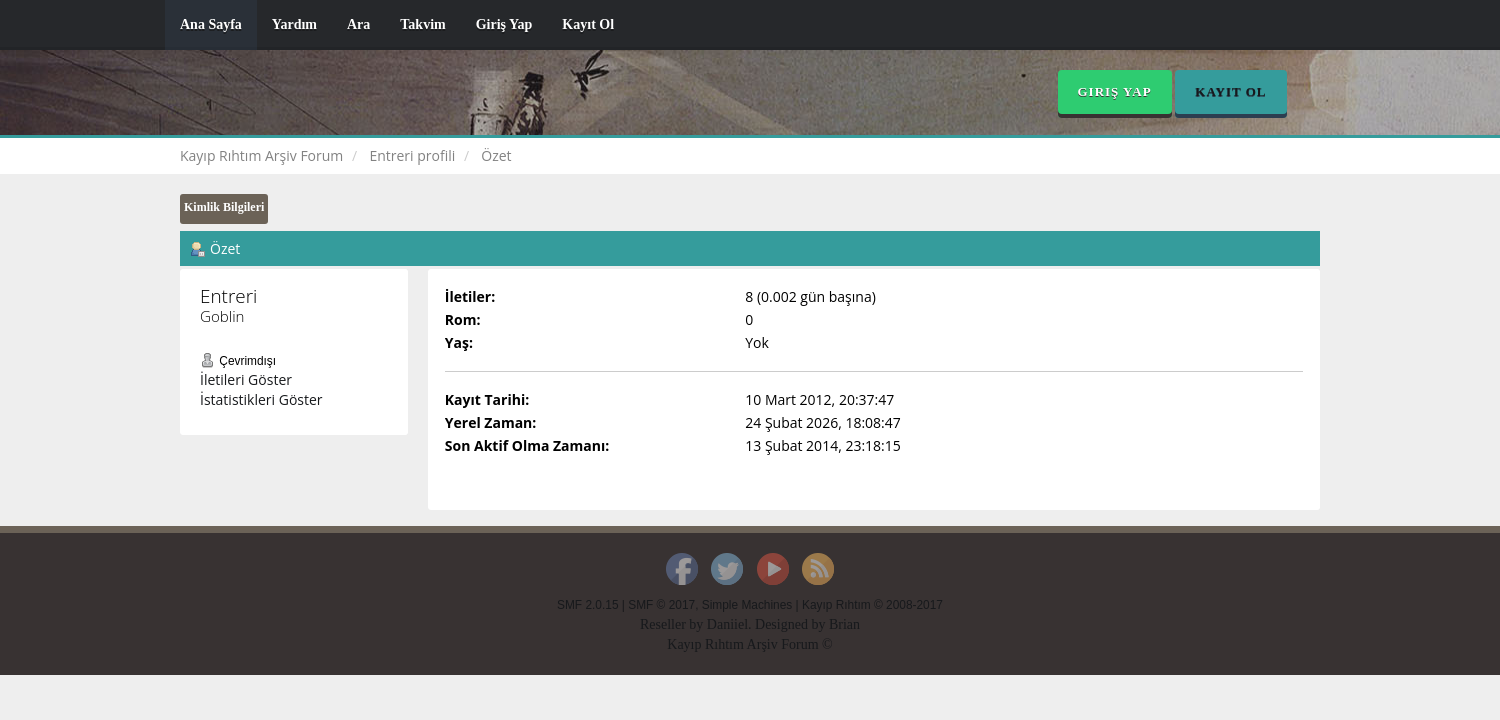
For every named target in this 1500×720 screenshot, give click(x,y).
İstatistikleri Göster (261, 399)
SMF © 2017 (661, 605)
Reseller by (673, 624)
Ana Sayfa (211, 24)
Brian (844, 624)
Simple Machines (747, 605)
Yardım (294, 24)
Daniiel (727, 624)
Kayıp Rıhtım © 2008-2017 (872, 605)
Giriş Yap (504, 24)
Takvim (422, 24)
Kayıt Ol (588, 24)
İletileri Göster (246, 379)
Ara (358, 24)
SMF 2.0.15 (587, 605)
